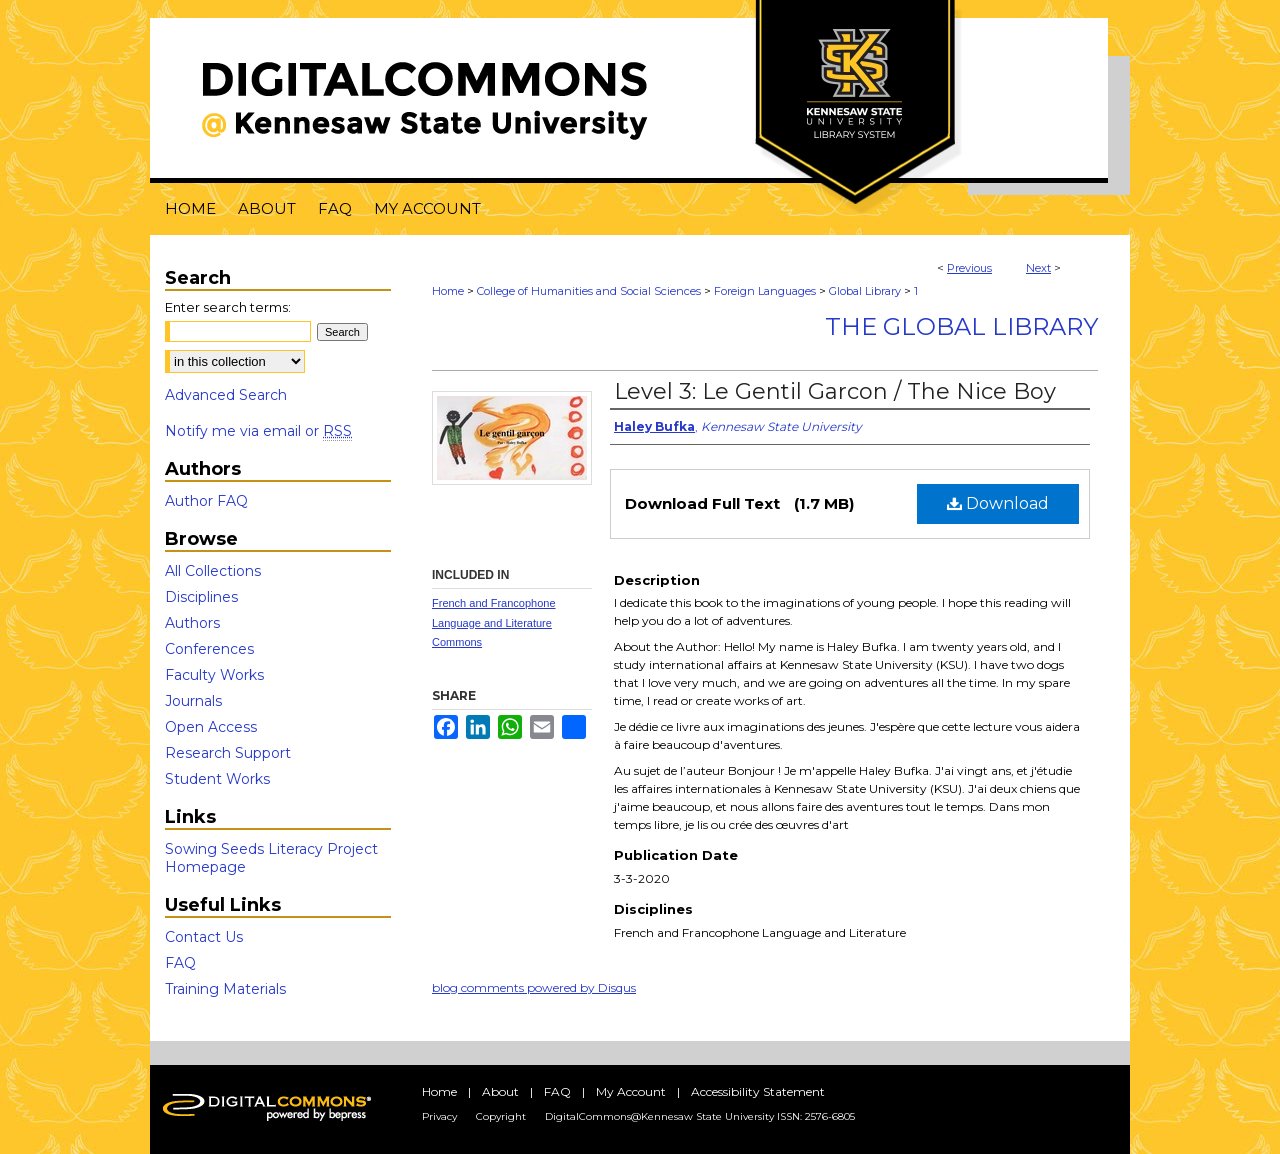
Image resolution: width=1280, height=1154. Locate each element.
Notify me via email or (258, 431)
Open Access (211, 727)
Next (1038, 268)
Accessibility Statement (758, 1091)
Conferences (209, 649)
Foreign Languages (765, 291)
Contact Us (204, 937)
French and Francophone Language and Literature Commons (494, 623)
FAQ (180, 963)
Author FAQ (206, 501)
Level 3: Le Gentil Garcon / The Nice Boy (835, 391)
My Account (631, 1091)
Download (998, 503)
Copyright (501, 1116)
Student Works (217, 779)
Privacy (439, 1116)
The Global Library (961, 326)
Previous (969, 268)
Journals (193, 701)
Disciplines (201, 597)
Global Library (865, 291)
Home (448, 291)
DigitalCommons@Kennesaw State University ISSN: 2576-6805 (700, 1116)
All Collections (213, 571)
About (500, 1091)
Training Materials (225, 989)
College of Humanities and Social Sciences (589, 291)
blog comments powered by (534, 987)
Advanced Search (226, 395)
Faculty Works (214, 675)
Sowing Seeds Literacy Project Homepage (271, 858)
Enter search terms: (228, 307)
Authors (192, 623)
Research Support (228, 753)
